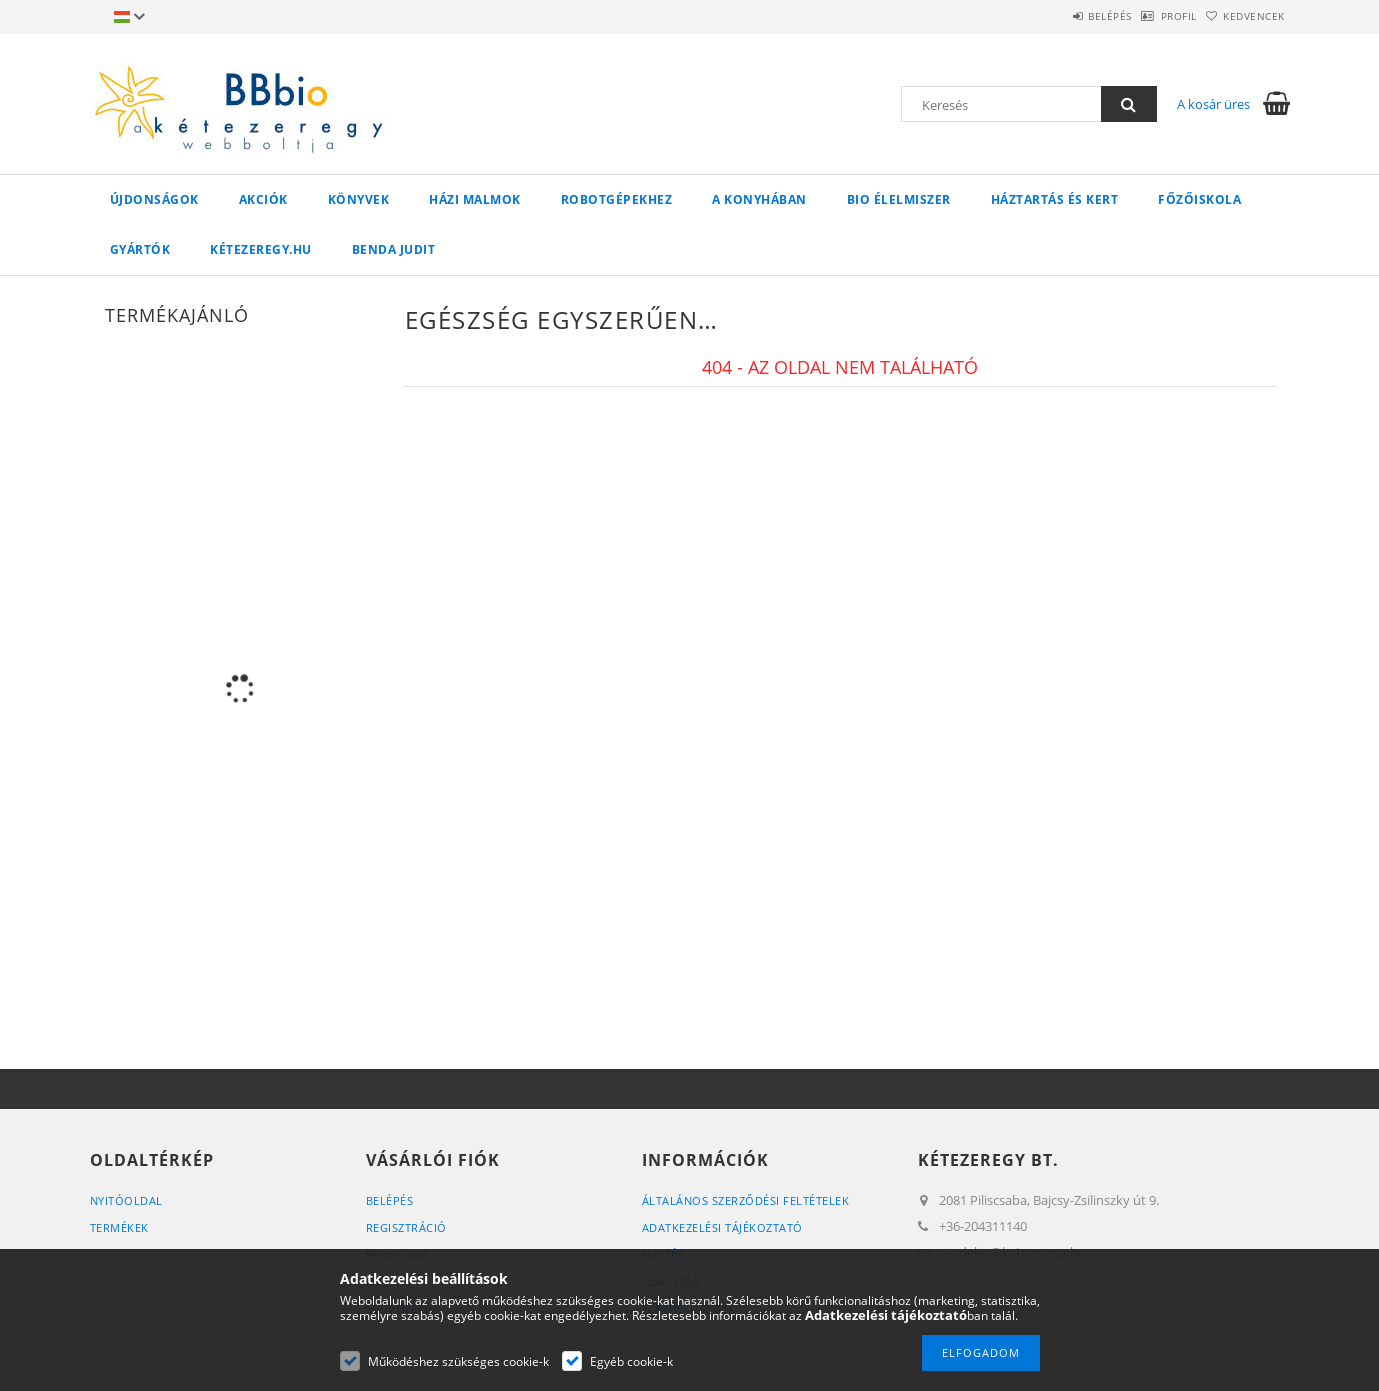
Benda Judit (394, 249)
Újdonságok (154, 199)
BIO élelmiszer (899, 199)
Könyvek (359, 199)
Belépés (1059, 16)
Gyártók (140, 249)
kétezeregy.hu (261, 249)
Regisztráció (406, 1227)
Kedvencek (1244, 16)
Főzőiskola (1199, 199)
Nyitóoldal (126, 1200)
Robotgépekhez (617, 199)
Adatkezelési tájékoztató (722, 1227)
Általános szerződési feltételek (746, 1200)
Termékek (119, 1227)
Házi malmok (475, 199)
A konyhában (759, 199)
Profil (1148, 16)
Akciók (263, 199)
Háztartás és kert (1055, 199)
